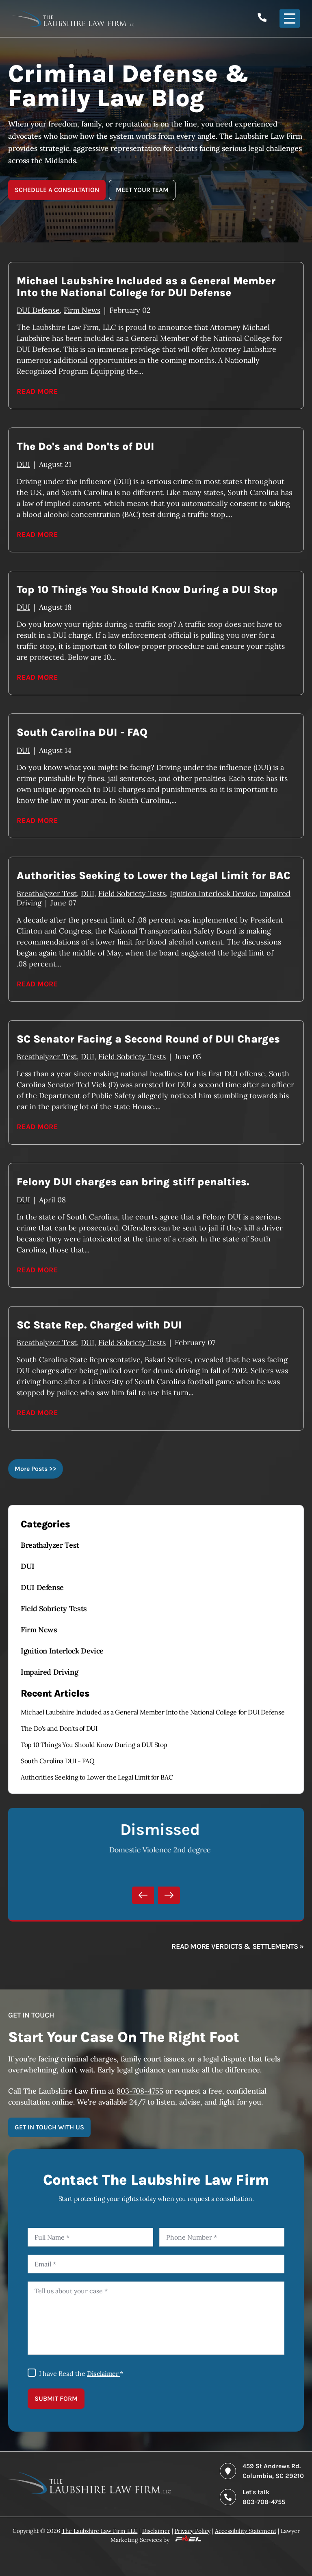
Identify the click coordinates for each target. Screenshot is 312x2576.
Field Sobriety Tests (54, 1608)
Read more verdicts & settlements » (237, 1946)
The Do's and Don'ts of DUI (59, 1728)
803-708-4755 (140, 2091)
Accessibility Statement (245, 2531)
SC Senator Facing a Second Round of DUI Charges (148, 1039)
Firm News (39, 1629)
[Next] (169, 1895)
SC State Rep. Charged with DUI (99, 1325)
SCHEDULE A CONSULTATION (57, 190)
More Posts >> (35, 1468)
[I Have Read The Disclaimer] (32, 2373)
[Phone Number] (222, 2237)
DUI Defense (42, 1587)
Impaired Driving (49, 1672)
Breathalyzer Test (50, 1545)
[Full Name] (90, 2237)
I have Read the (81, 2373)
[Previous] (143, 1895)
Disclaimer (103, 2373)
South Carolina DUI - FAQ (57, 1761)
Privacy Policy (192, 2531)
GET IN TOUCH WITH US (49, 2127)
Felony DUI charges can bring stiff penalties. (133, 1182)
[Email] (156, 2264)
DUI (28, 1566)
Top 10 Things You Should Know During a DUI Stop (94, 1745)
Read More (37, 391)
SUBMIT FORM (56, 2398)
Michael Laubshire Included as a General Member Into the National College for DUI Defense (152, 1712)
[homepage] (89, 2491)
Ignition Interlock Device (62, 1651)
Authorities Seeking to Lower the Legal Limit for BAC (97, 1777)
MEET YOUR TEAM (142, 190)
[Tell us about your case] (156, 2318)
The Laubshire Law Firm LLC (100, 2531)
